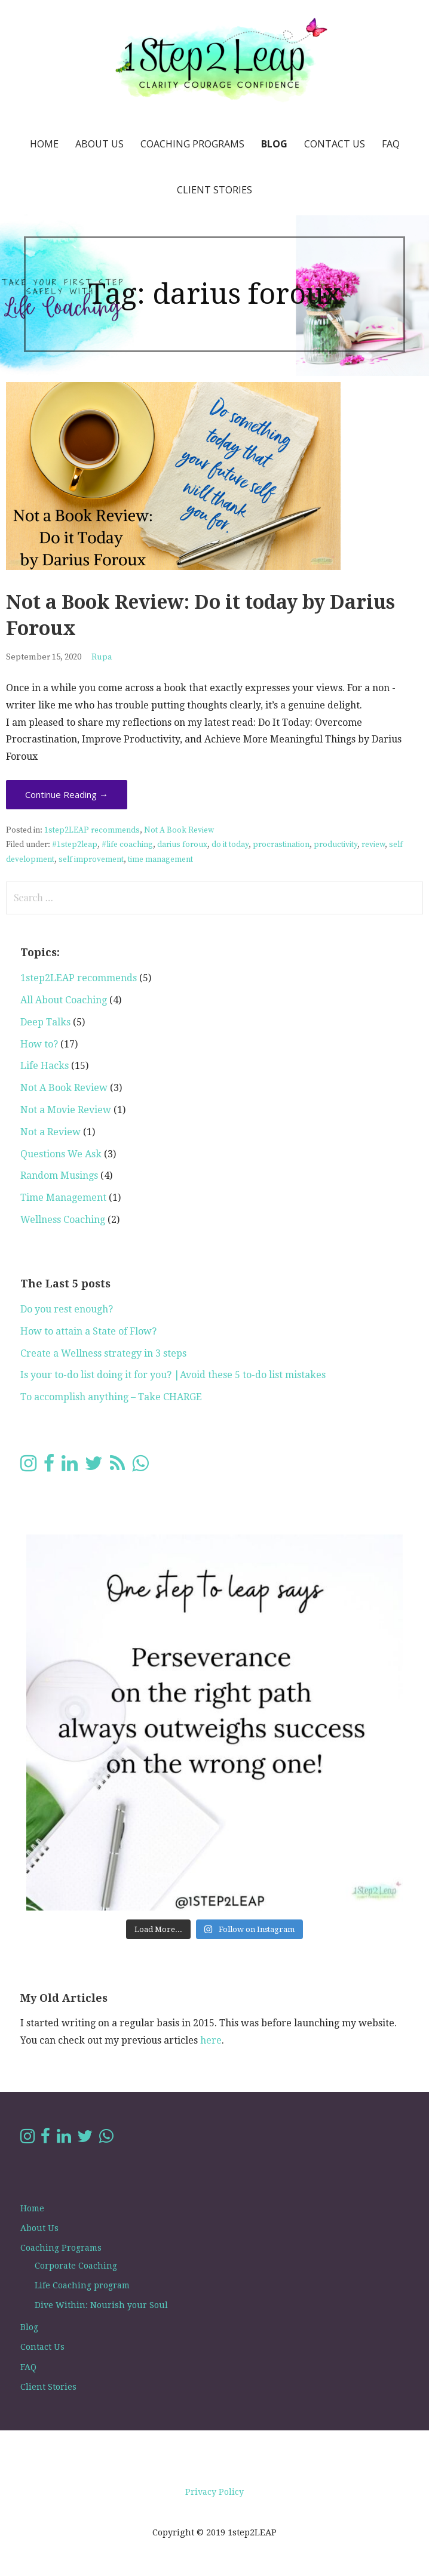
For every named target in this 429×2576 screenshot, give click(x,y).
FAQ (391, 143)
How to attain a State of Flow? (88, 1331)
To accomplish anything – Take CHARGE (111, 1397)
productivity (335, 845)
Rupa (101, 657)
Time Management (63, 1197)
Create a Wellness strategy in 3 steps (103, 1353)
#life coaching (127, 845)
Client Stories (214, 189)
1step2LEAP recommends (92, 830)
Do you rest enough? (66, 1309)
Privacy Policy (214, 2492)
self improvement (91, 860)
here (211, 2040)
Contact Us (334, 143)
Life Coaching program (82, 2285)
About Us (99, 143)
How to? (39, 1044)
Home (44, 143)
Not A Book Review (179, 830)
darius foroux (182, 845)
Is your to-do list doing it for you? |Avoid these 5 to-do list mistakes (173, 1375)
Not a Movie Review (65, 1110)
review (373, 845)
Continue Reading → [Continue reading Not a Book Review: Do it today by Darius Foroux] (66, 794)
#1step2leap (74, 845)
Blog (274, 143)
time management (160, 860)
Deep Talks (45, 1022)
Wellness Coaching (62, 1219)
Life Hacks (44, 1065)
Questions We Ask (61, 1154)
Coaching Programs (192, 143)
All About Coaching (63, 1000)
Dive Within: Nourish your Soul (101, 2305)
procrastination (281, 845)
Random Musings (59, 1175)
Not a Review (50, 1132)
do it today (230, 845)
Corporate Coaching (76, 2265)
